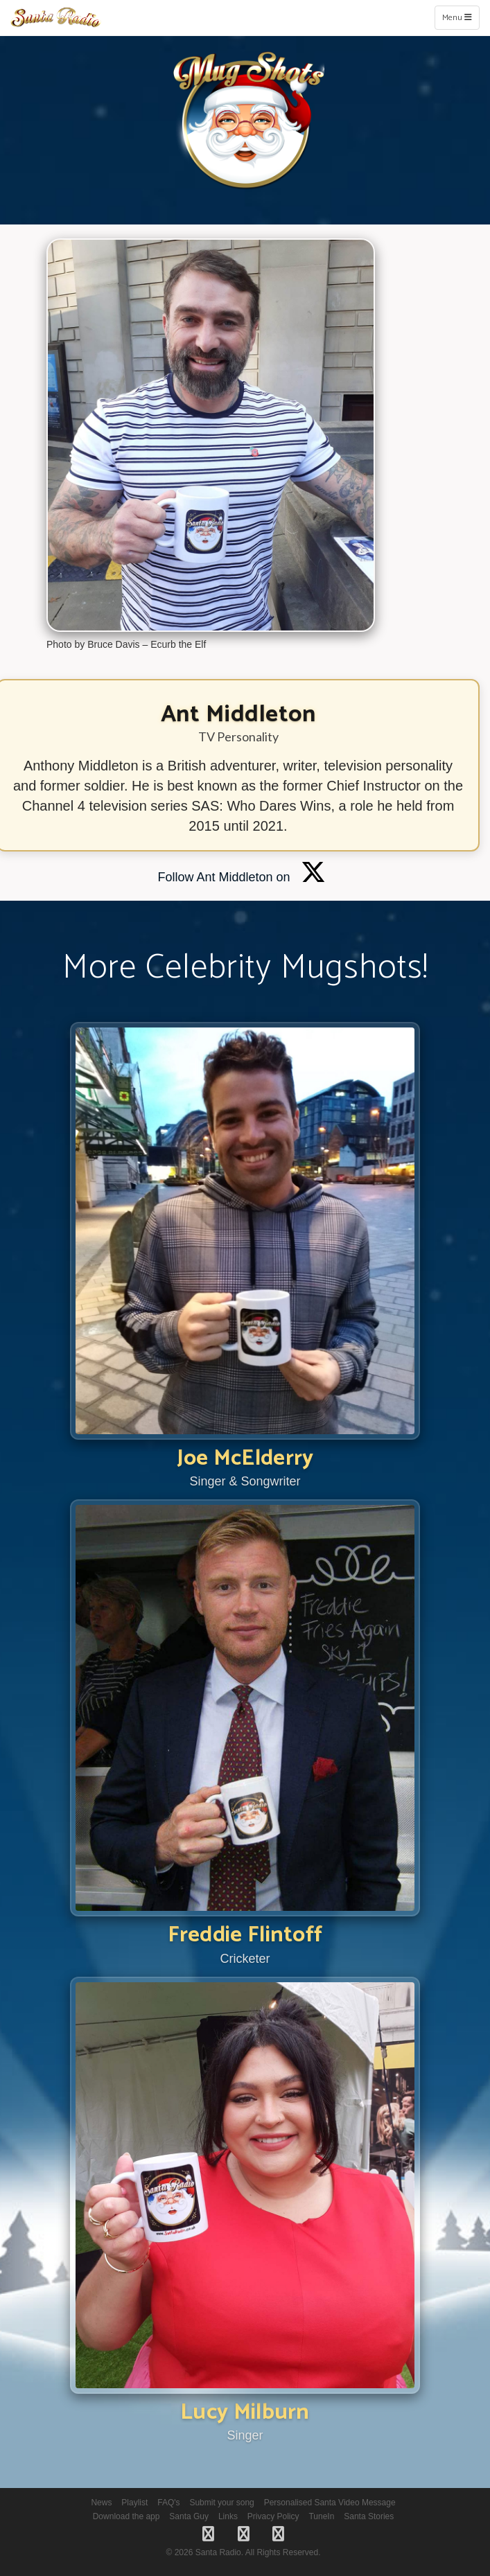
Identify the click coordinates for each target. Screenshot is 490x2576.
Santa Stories (369, 2516)
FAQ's (168, 2502)
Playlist (134, 2502)
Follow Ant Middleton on (241, 877)
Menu (460, 17)
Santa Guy (189, 2516)
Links (228, 2516)
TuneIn (321, 2516)
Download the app (126, 2516)
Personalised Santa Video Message (330, 2502)
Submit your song (221, 2502)
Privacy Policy (273, 2516)
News (101, 2502)
